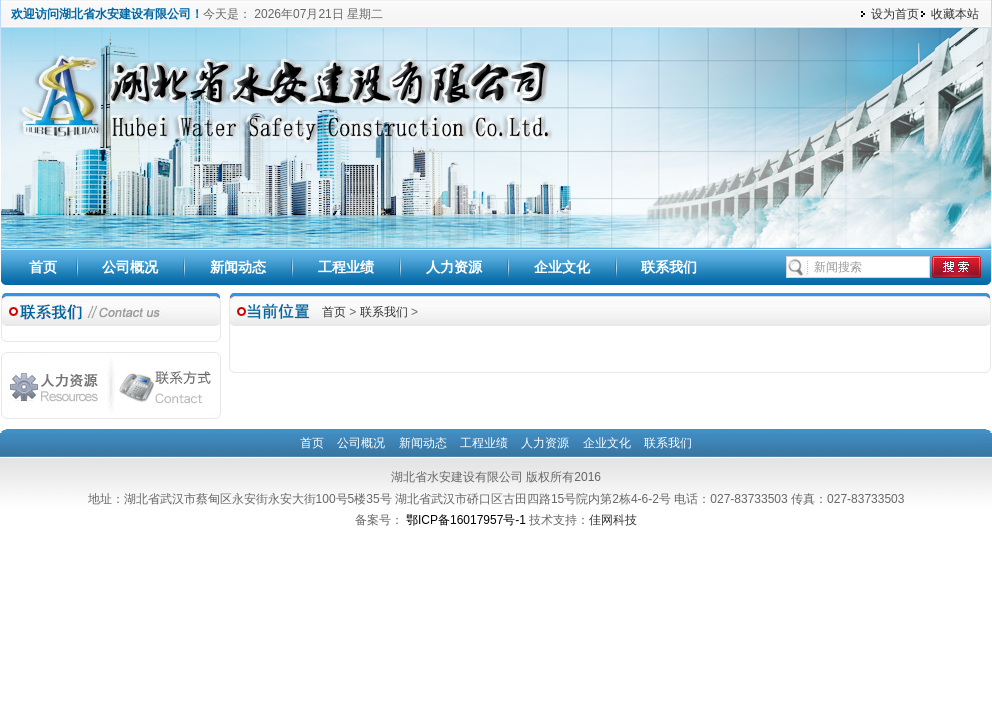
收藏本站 (955, 14)
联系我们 (669, 267)
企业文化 (562, 267)
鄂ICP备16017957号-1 (467, 520)
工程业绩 (346, 267)
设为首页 (895, 14)
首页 (43, 267)
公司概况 (130, 267)
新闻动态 (238, 267)
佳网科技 (613, 520)
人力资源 (454, 267)
